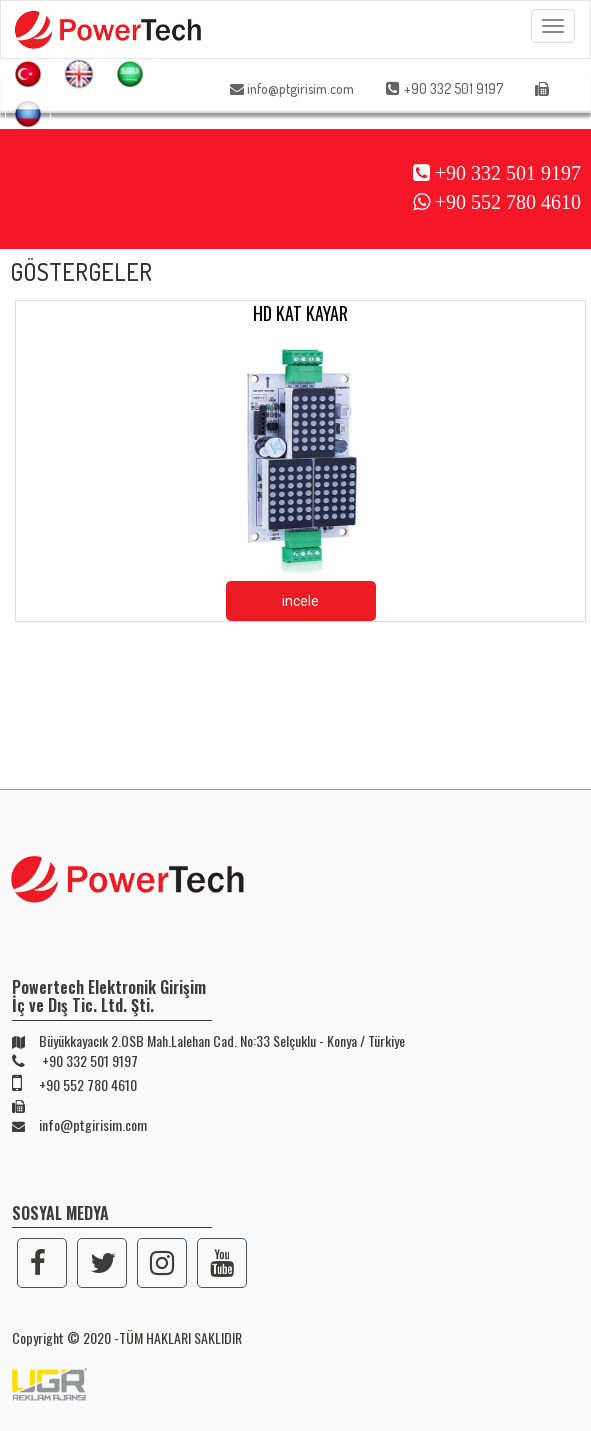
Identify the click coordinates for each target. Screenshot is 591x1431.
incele (300, 601)
